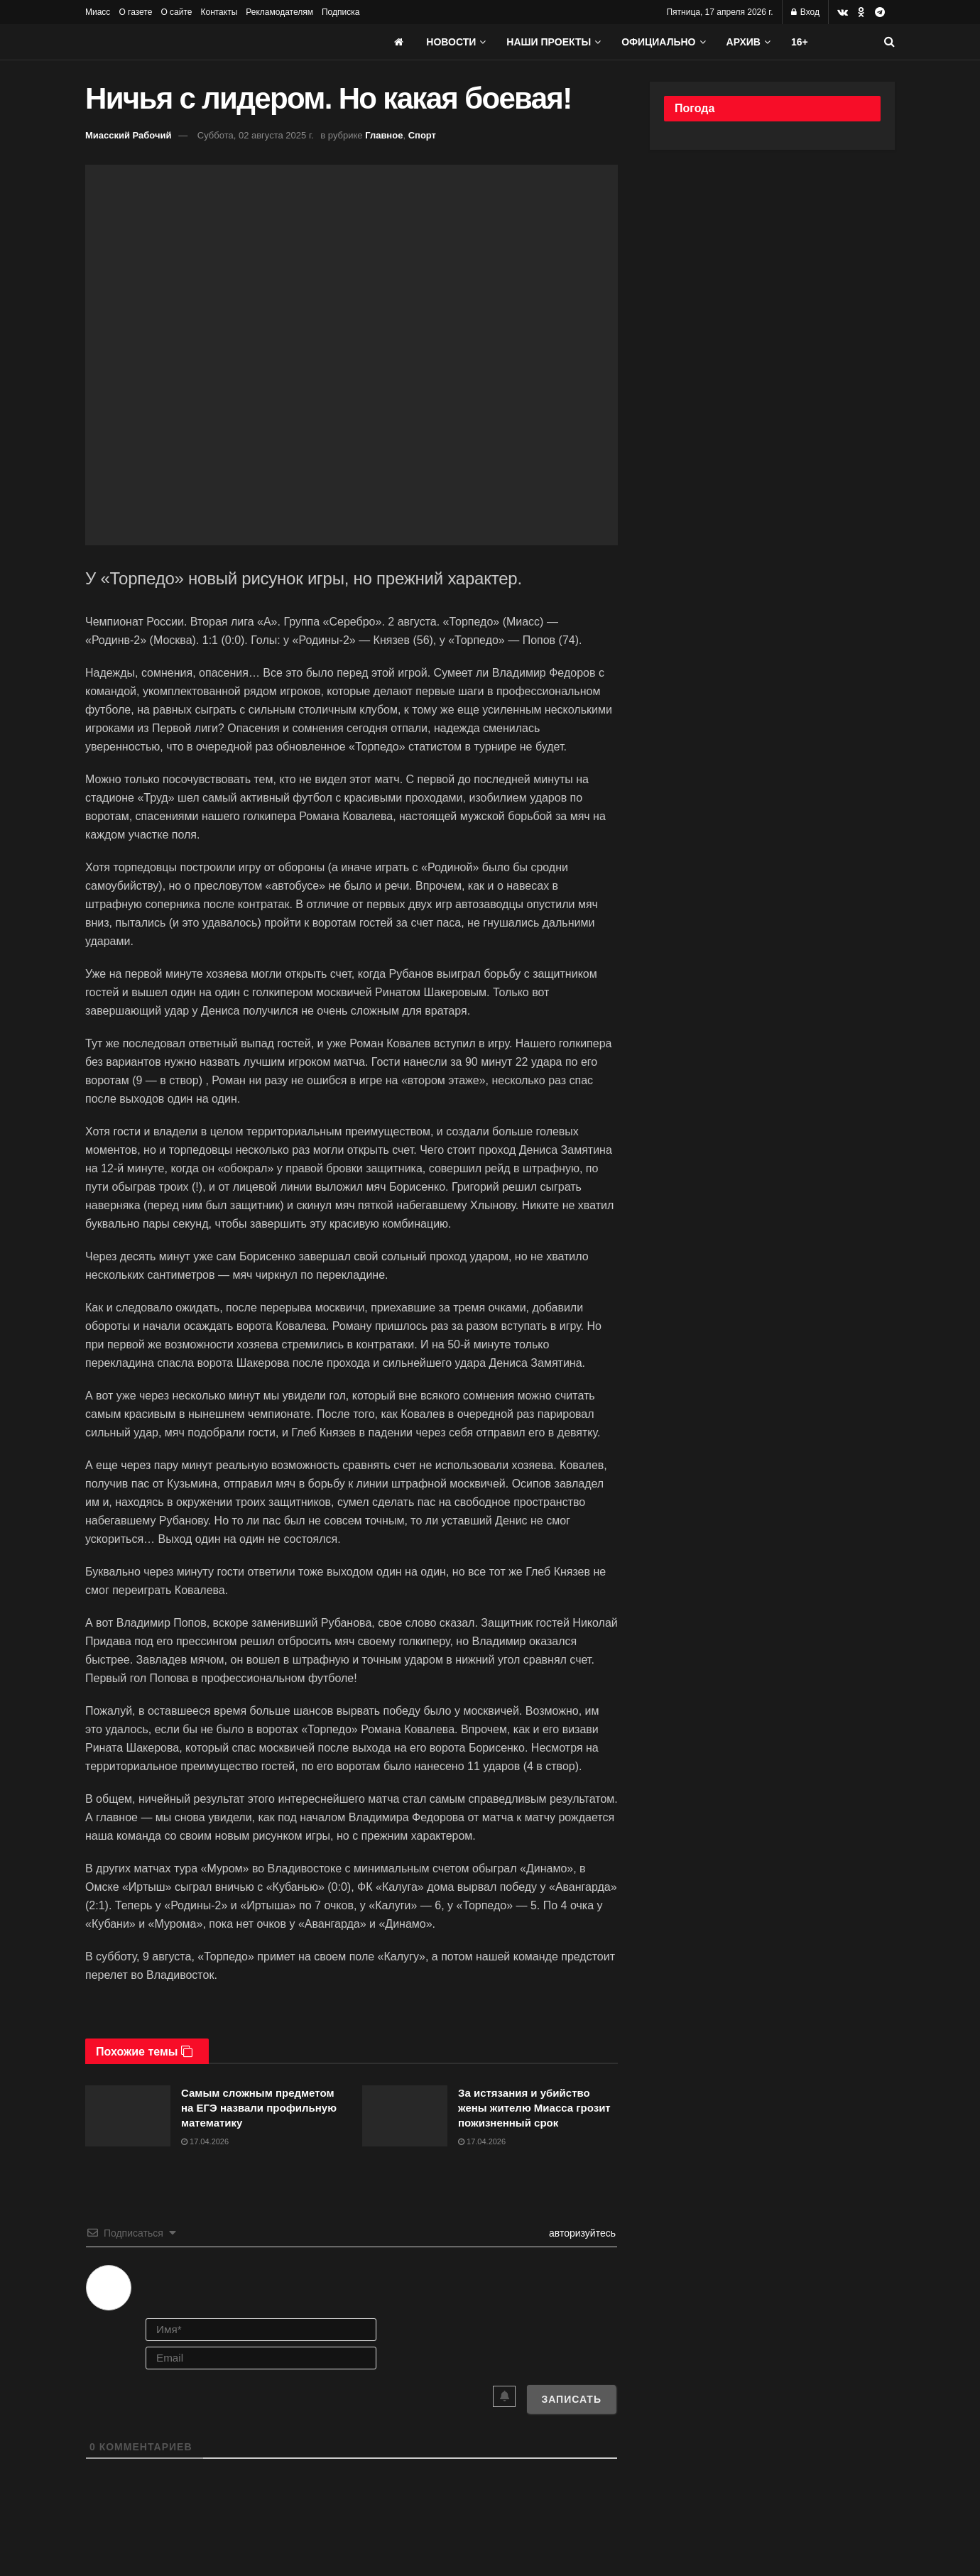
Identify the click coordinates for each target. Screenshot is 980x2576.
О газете (135, 12)
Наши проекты (548, 42)
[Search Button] (889, 42)
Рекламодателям (279, 12)
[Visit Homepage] (191, 42)
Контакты (218, 12)
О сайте (176, 12)
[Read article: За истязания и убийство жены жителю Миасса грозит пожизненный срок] (404, 2115)
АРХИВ (743, 42)
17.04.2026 (205, 2141)
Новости (451, 42)
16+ (799, 42)
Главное (384, 135)
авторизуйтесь (581, 2233)
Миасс (97, 12)
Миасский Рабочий (128, 135)
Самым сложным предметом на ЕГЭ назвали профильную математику (259, 2108)
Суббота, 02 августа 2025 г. (255, 135)
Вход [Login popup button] (805, 12)
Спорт (422, 135)
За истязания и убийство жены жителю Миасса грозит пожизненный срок (534, 2108)
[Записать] (571, 2399)
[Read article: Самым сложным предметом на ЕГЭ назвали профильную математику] (127, 2115)
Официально (658, 42)
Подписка (340, 12)
